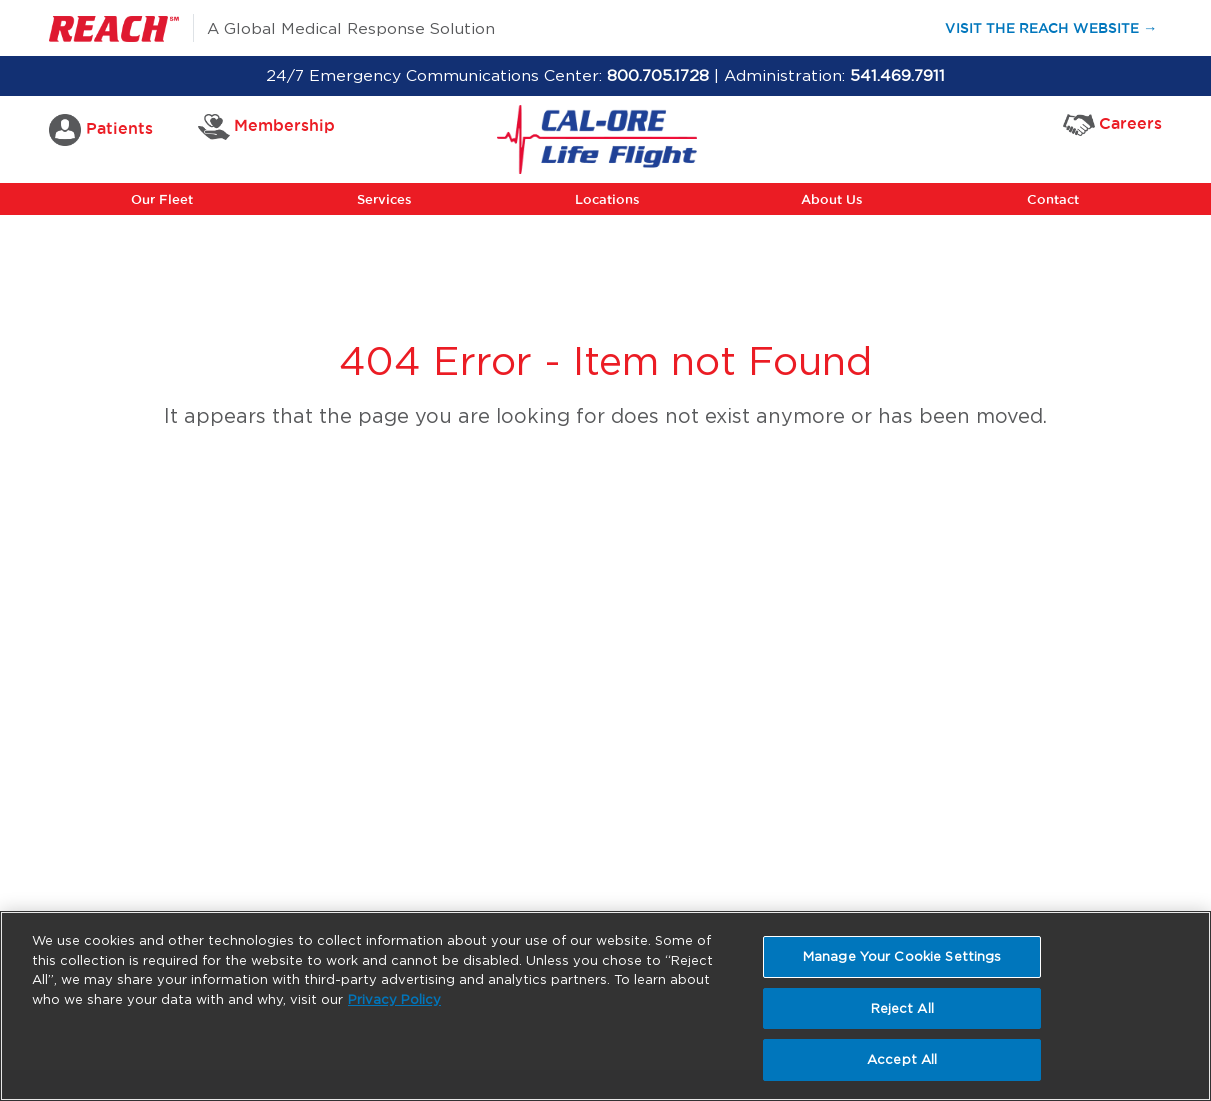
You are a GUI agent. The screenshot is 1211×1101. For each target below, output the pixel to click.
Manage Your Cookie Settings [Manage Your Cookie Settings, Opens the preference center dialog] (902, 956)
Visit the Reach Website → (1060, 26)
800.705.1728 (658, 75)
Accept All (902, 1059)
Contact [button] (1053, 199)
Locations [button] (607, 199)
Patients (101, 130)
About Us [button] (832, 199)
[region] (605, 1006)
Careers (1113, 124)
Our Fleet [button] (162, 199)
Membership (267, 127)
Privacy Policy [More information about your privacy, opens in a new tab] (394, 999)
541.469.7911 (897, 75)
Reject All (902, 1008)
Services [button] (384, 199)
